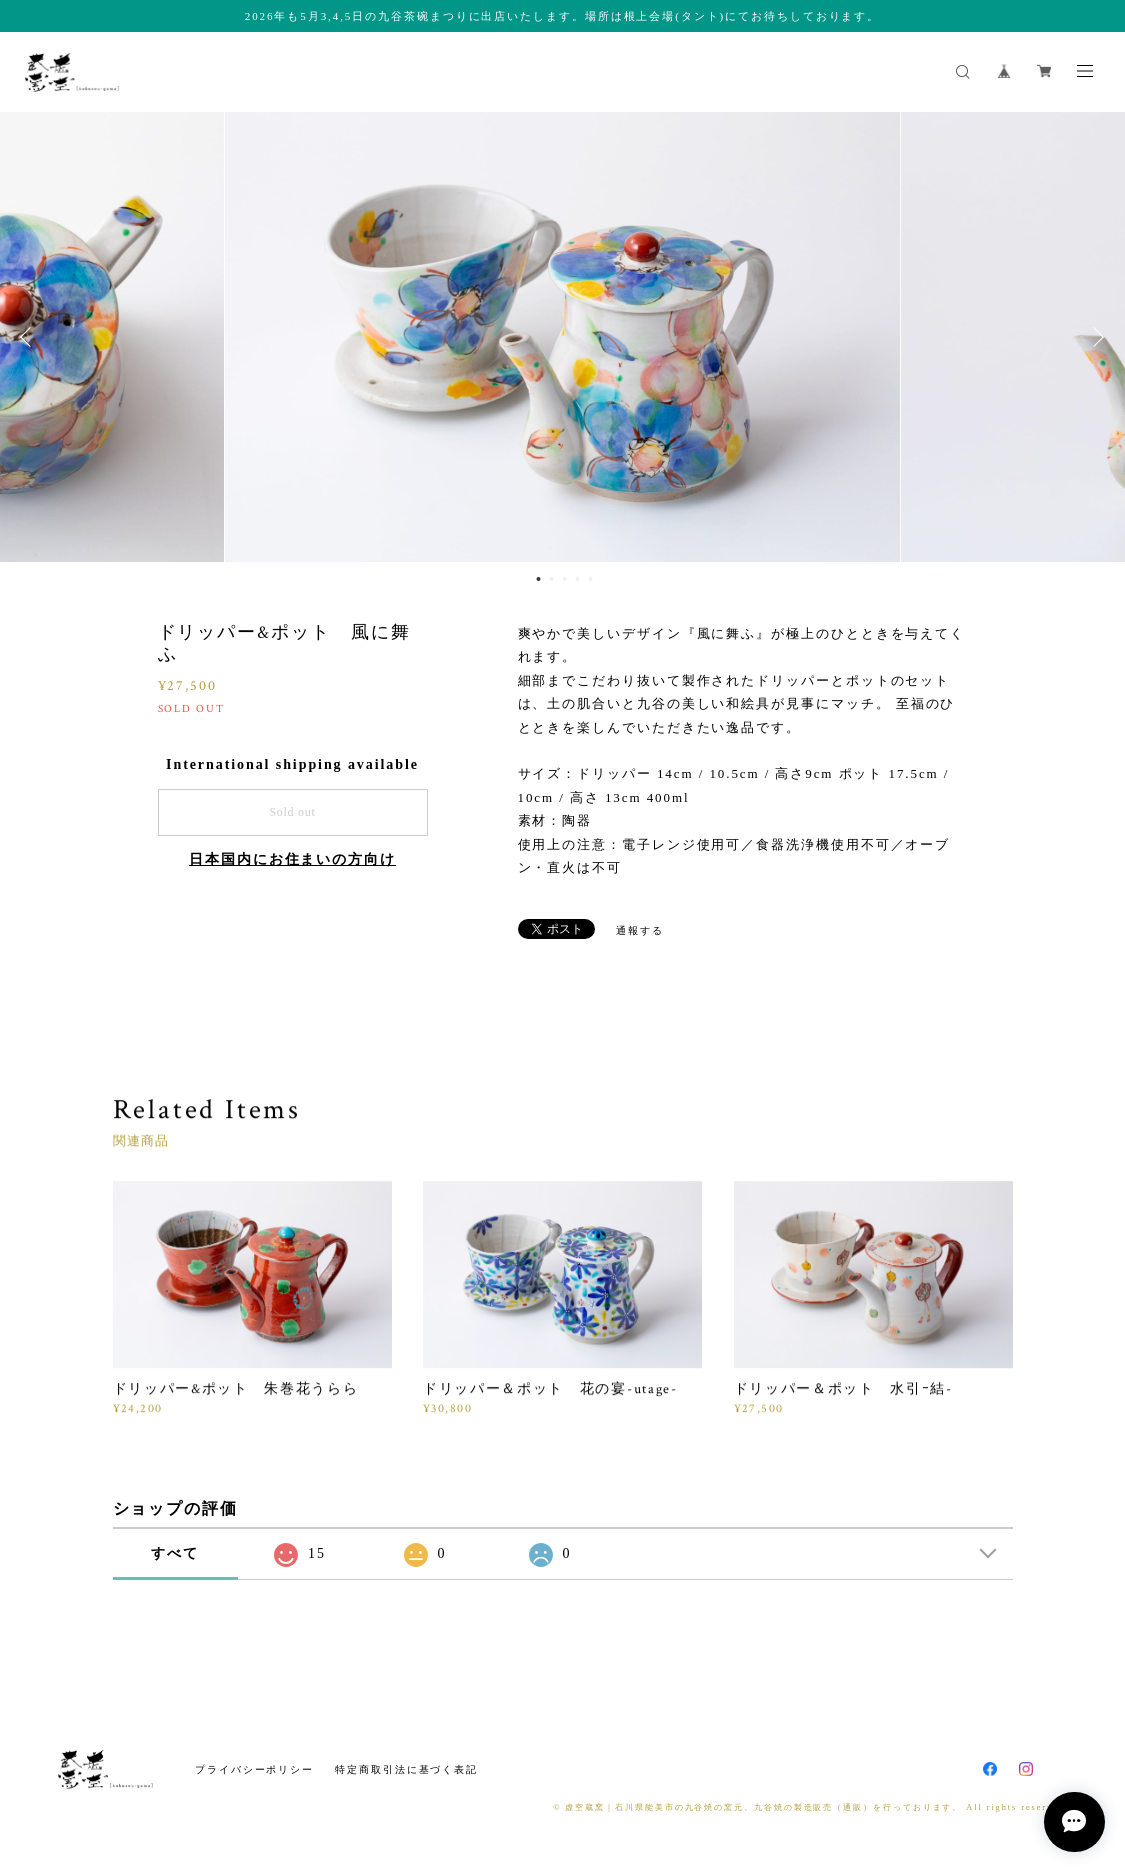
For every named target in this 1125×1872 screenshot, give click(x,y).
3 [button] (564, 579)
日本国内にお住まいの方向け (292, 859)
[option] (562, 337)
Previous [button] (30, 337)
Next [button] (1095, 337)
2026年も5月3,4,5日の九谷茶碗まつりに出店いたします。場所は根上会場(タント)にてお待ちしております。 (562, 16)
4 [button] (577, 579)
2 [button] (551, 579)
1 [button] (538, 579)
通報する (640, 930)
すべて (175, 1553)
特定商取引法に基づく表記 (406, 1769)
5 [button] (590, 579)
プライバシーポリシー (254, 1769)
